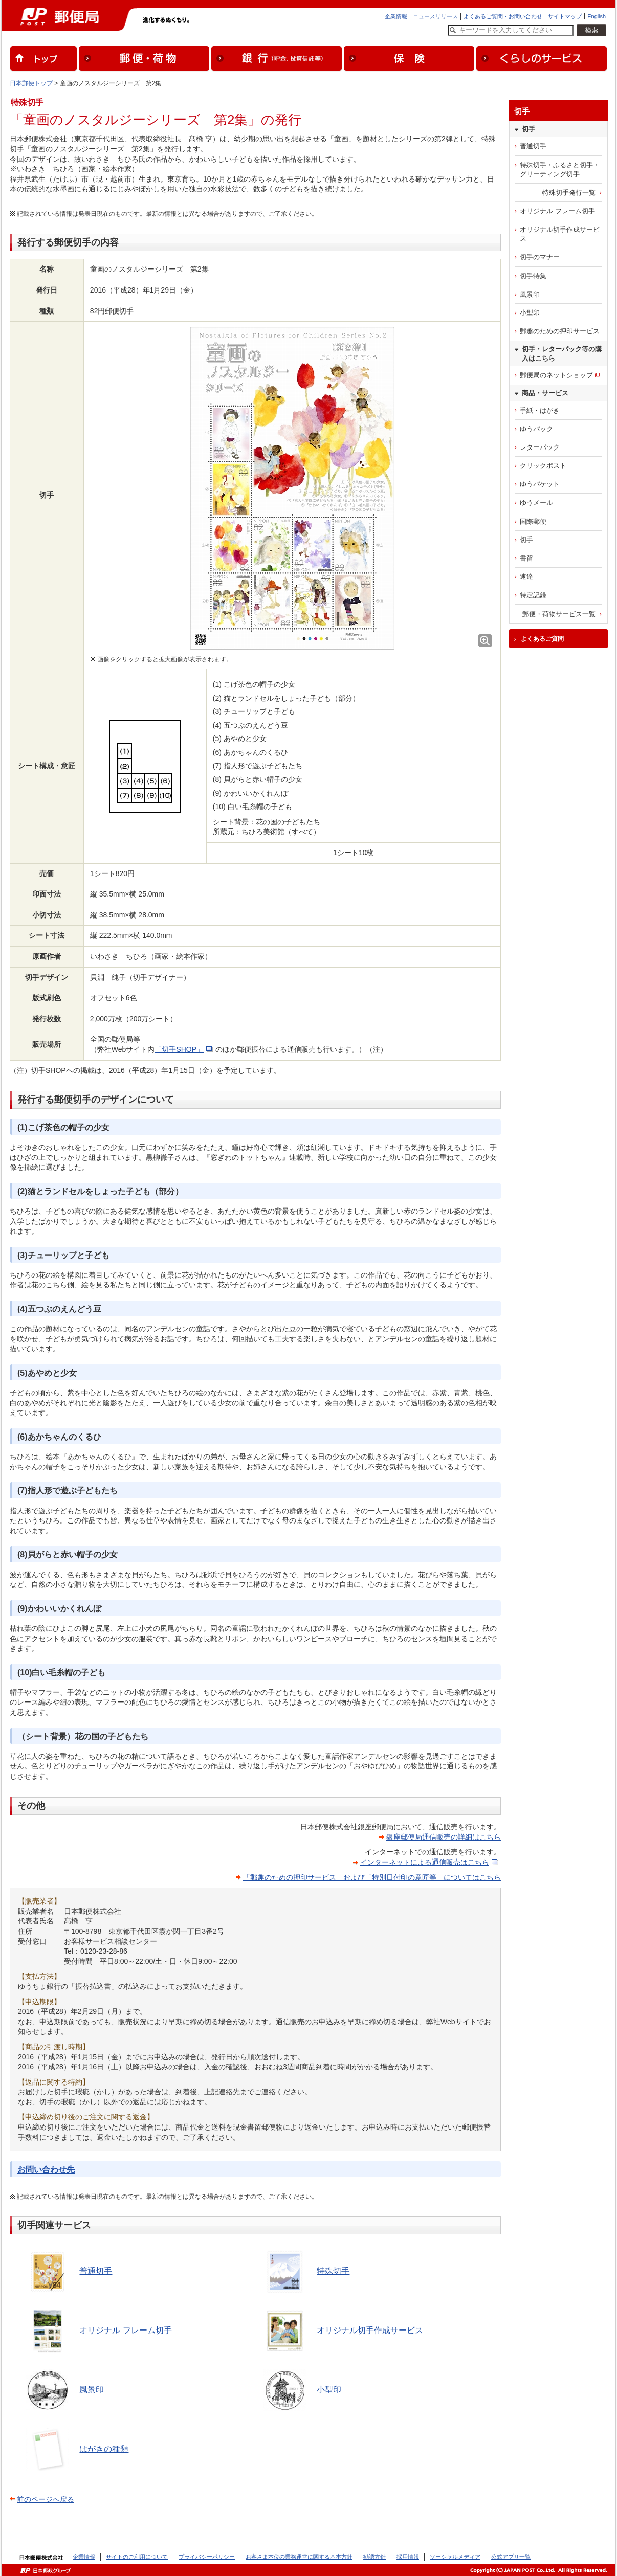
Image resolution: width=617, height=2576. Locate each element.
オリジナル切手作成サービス (370, 2330)
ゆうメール (536, 502)
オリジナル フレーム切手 (125, 2330)
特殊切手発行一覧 (569, 192)
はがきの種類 (103, 2449)
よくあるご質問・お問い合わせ (503, 16)
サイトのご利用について (137, 2556)
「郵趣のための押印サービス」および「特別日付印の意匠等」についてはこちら (372, 1877)
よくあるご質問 (542, 638)
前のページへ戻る (45, 2499)
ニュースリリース (435, 16)
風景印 (91, 2389)
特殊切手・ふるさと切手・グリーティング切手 (560, 169)
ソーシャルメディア (455, 2556)
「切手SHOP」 (179, 1049)
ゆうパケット (540, 484)
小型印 (329, 2389)
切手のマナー (540, 257)
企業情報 (396, 16)
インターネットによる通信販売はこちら (424, 1862)
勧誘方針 (374, 2556)
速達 (526, 576)
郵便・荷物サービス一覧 (559, 614)
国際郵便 (533, 521)
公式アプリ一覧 (511, 2556)
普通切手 (95, 2271)
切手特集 (533, 276)
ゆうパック (536, 429)
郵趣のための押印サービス (560, 331)
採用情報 (407, 2556)
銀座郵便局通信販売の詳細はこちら (443, 1837)
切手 (526, 540)
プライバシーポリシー (207, 2556)
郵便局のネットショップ (556, 375)
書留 (526, 558)
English (596, 16)
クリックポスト (543, 465)
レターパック (540, 447)
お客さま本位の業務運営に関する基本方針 (299, 2556)
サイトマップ (565, 16)
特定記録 (533, 595)
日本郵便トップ (31, 83)
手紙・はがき (540, 410)
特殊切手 (333, 2271)
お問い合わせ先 (46, 2169)
